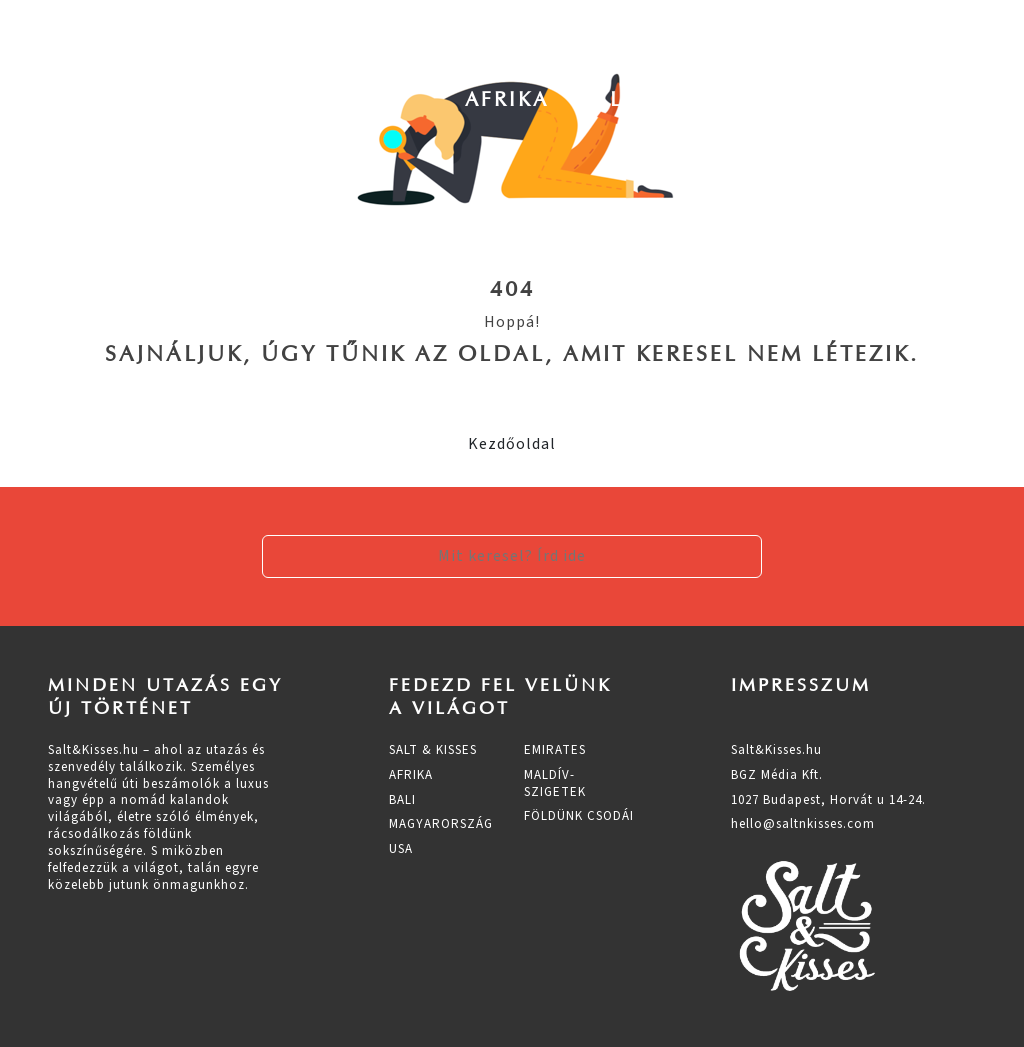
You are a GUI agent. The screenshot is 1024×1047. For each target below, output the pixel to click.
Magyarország (761, 99)
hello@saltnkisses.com (803, 824)
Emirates (555, 750)
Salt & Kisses (433, 750)
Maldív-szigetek (555, 783)
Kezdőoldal (512, 444)
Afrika (507, 99)
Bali (605, 99)
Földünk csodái (579, 816)
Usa (913, 99)
